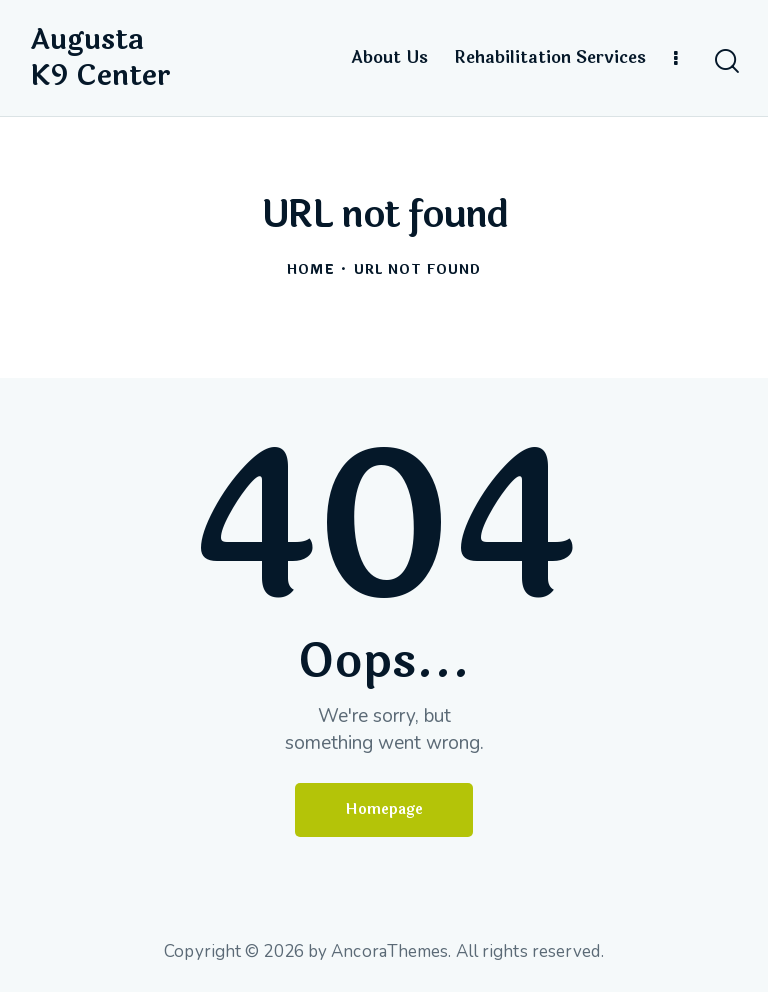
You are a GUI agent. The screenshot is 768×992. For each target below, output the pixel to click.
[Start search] (725, 61)
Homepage (384, 809)
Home (310, 270)
